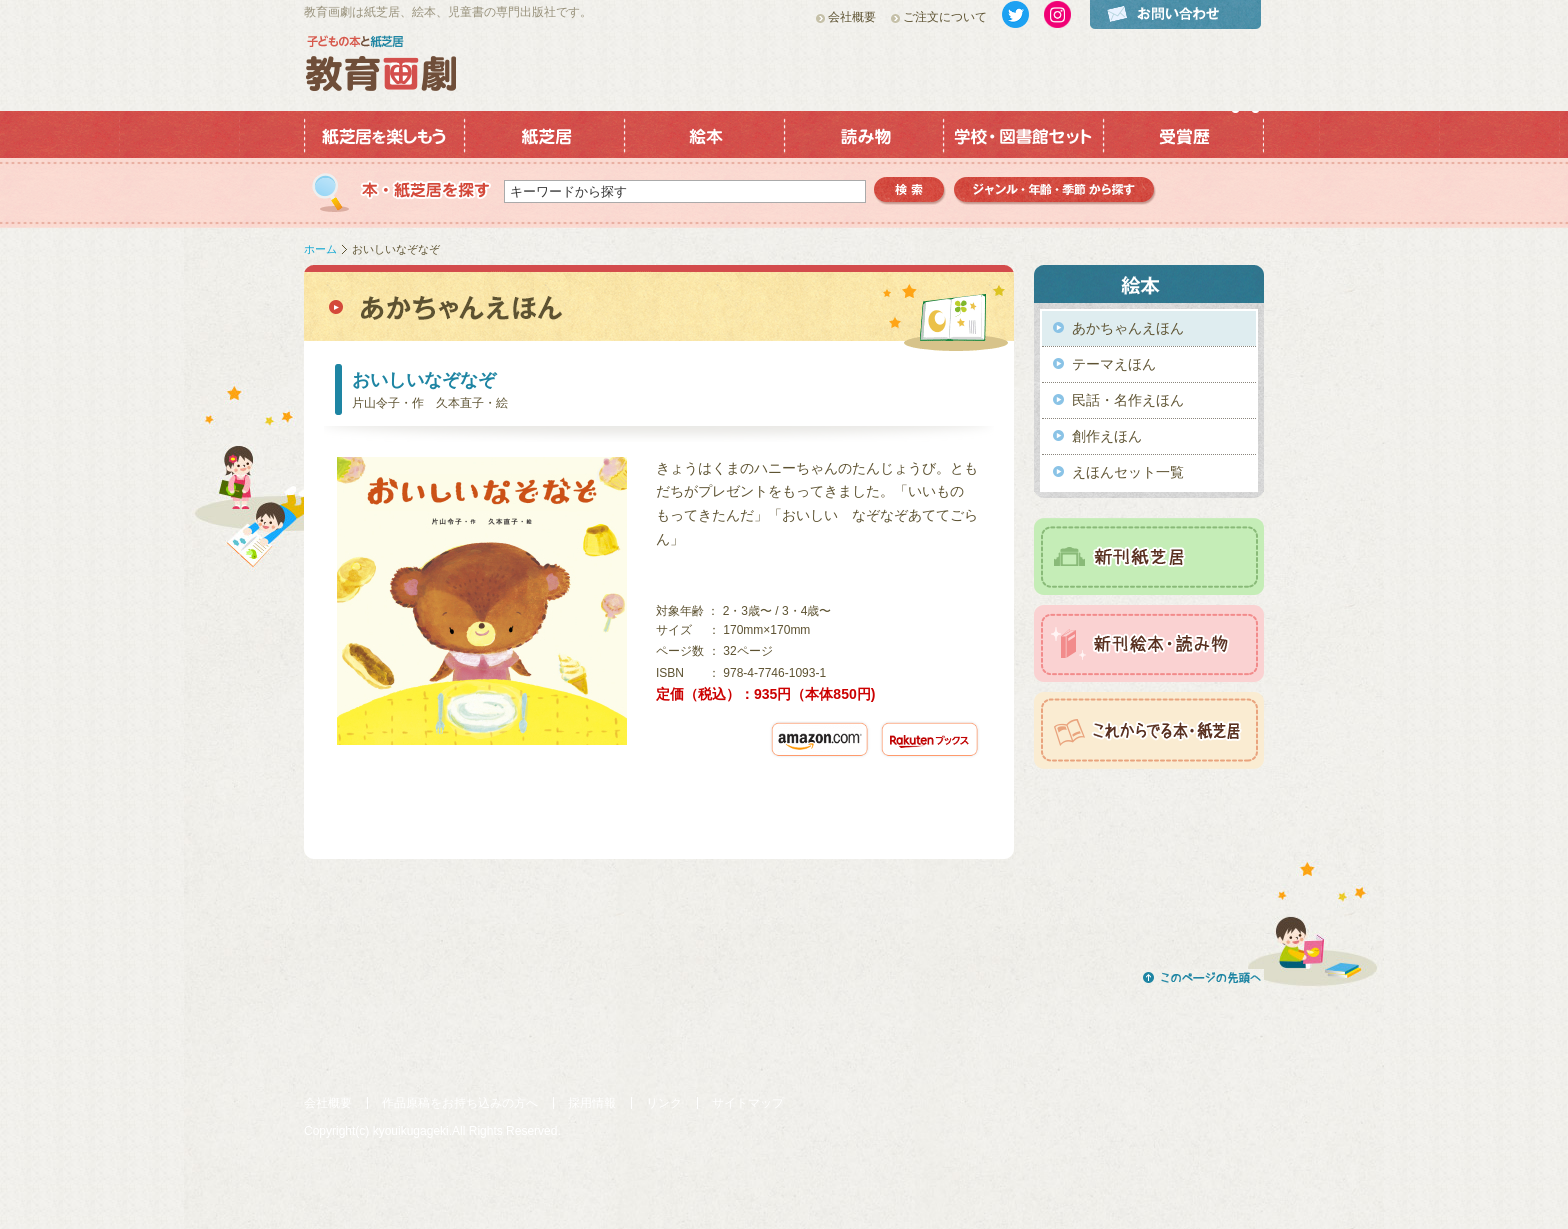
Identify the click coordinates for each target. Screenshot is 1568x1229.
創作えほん (1107, 436)
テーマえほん (1114, 364)
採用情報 (592, 1103)
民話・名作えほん (1128, 400)
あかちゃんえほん (1128, 328)
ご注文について (945, 17)
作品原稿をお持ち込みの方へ (460, 1103)
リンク (664, 1103)
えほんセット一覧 (1128, 472)
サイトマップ (748, 1103)
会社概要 (852, 17)
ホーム (320, 249)
